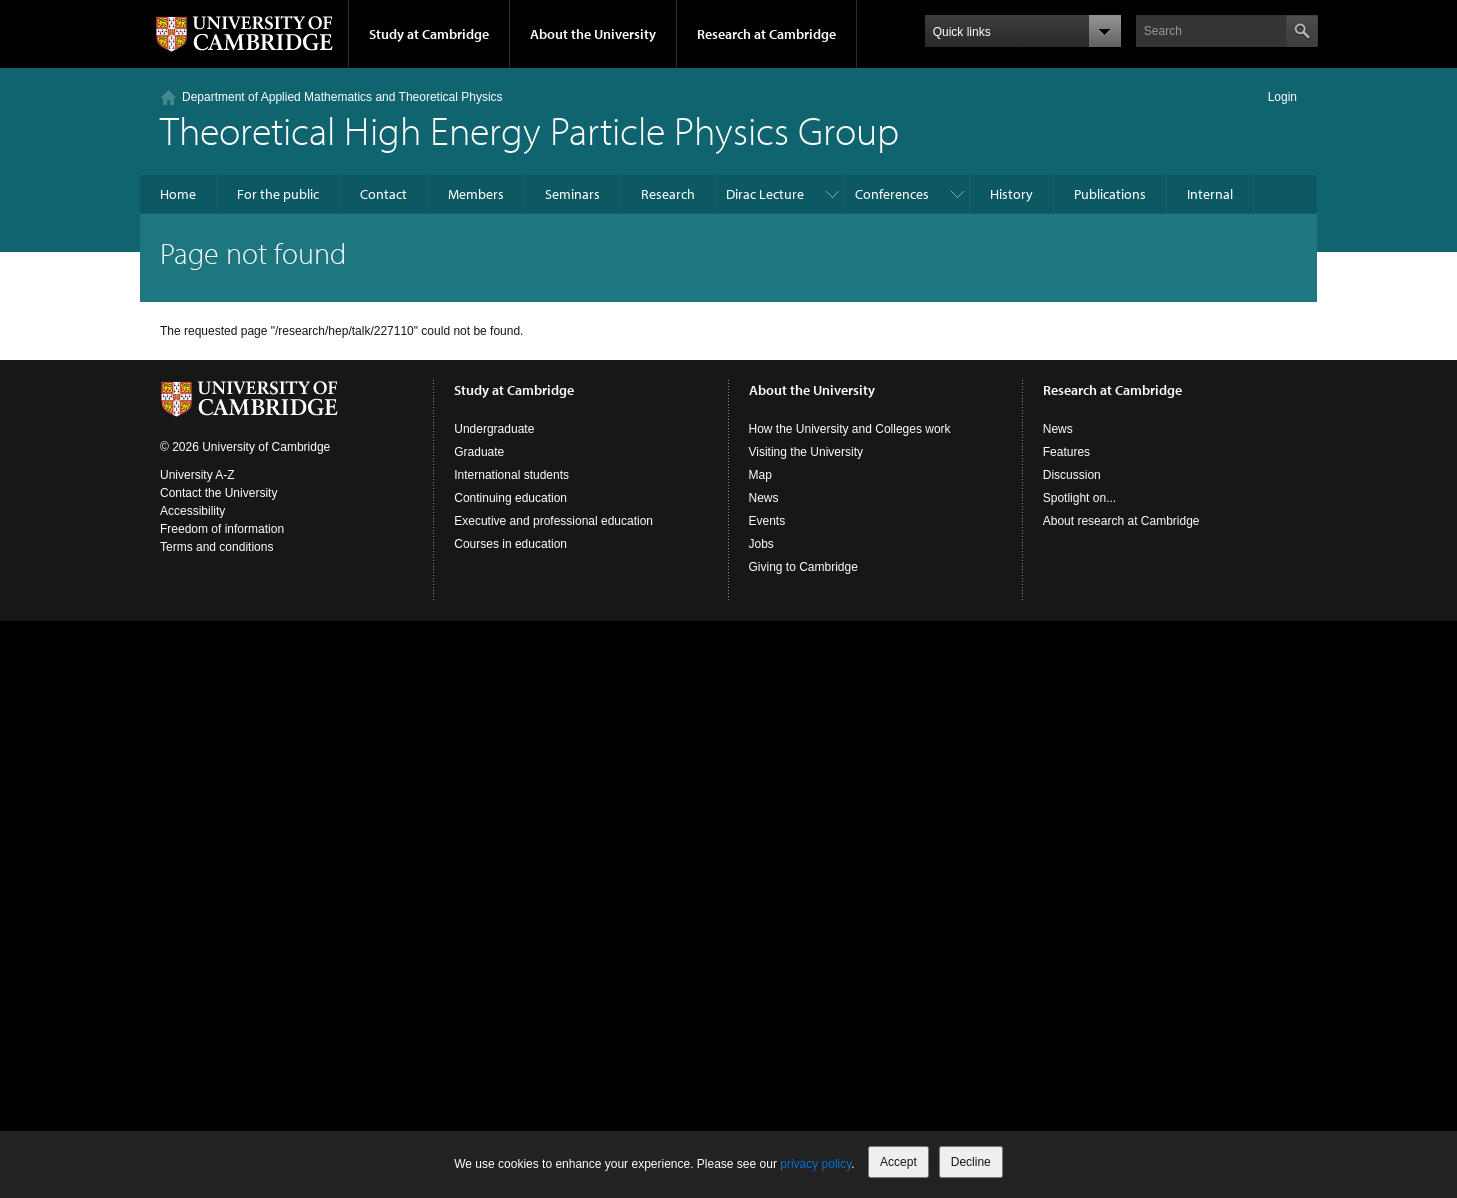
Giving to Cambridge (803, 567)
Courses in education (510, 544)
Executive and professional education (553, 521)
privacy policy (815, 1164)
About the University (593, 34)
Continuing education (510, 498)
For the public (278, 194)
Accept (898, 1162)
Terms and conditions (216, 547)
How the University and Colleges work (850, 429)
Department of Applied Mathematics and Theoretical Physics (342, 97)
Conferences (892, 194)
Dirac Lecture (765, 194)
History (1011, 194)
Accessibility (192, 511)
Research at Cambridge (766, 34)
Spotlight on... (1079, 498)
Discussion (1072, 475)
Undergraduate (494, 429)
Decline (971, 1162)
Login (1282, 97)
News (764, 498)
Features (1066, 452)
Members (476, 194)
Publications (1110, 194)
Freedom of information (222, 529)
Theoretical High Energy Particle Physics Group (529, 129)
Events (767, 521)
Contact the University (218, 493)
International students (511, 475)
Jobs (761, 544)
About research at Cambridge (1121, 521)
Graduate (479, 452)
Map (760, 475)
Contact (383, 194)
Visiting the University (806, 452)
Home (178, 194)
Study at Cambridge (429, 34)
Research (668, 194)
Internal (1210, 194)
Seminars (572, 194)
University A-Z (197, 475)
